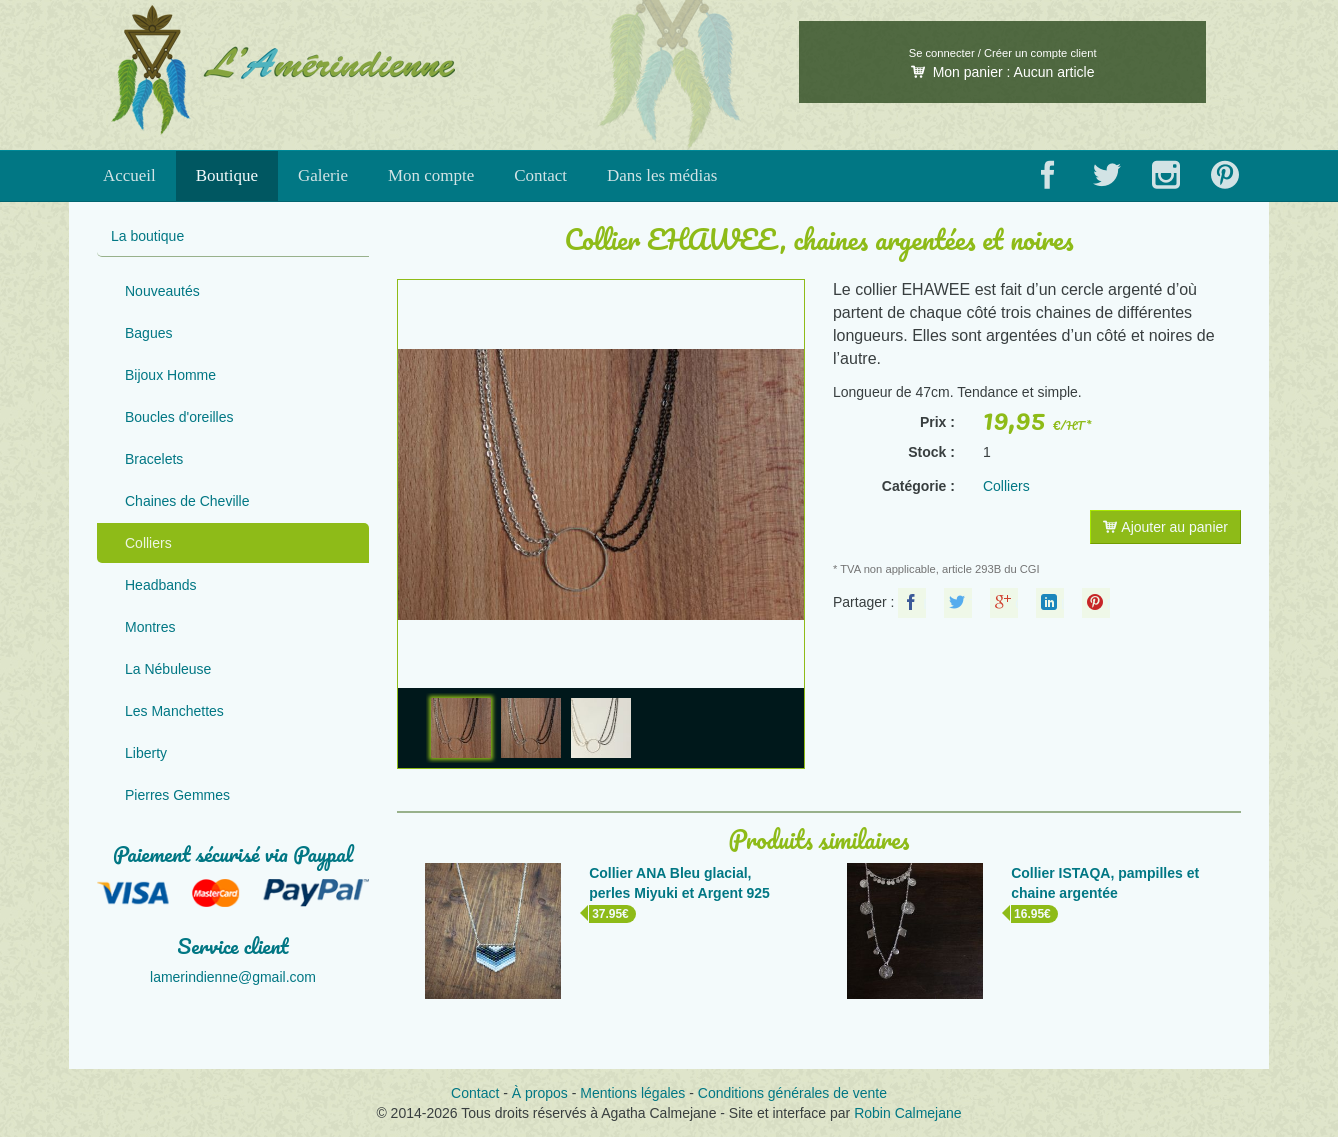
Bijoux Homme (170, 375)
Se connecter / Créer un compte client (1003, 53)
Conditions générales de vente (792, 1093)
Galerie (323, 175)
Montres (150, 627)
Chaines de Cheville (187, 501)
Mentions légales (632, 1093)
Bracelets (154, 459)
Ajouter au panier (1165, 527)
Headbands (161, 585)
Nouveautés (162, 291)
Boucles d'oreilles (179, 417)
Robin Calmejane (907, 1113)
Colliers (148, 543)
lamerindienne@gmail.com (233, 977)
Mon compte (431, 175)
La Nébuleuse (168, 669)
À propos (540, 1093)
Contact (540, 175)
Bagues (148, 333)
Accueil (129, 175)
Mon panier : (1003, 72)
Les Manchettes (174, 711)
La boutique (147, 236)
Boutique (227, 175)
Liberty (146, 753)
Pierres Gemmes (177, 795)
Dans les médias (662, 175)
